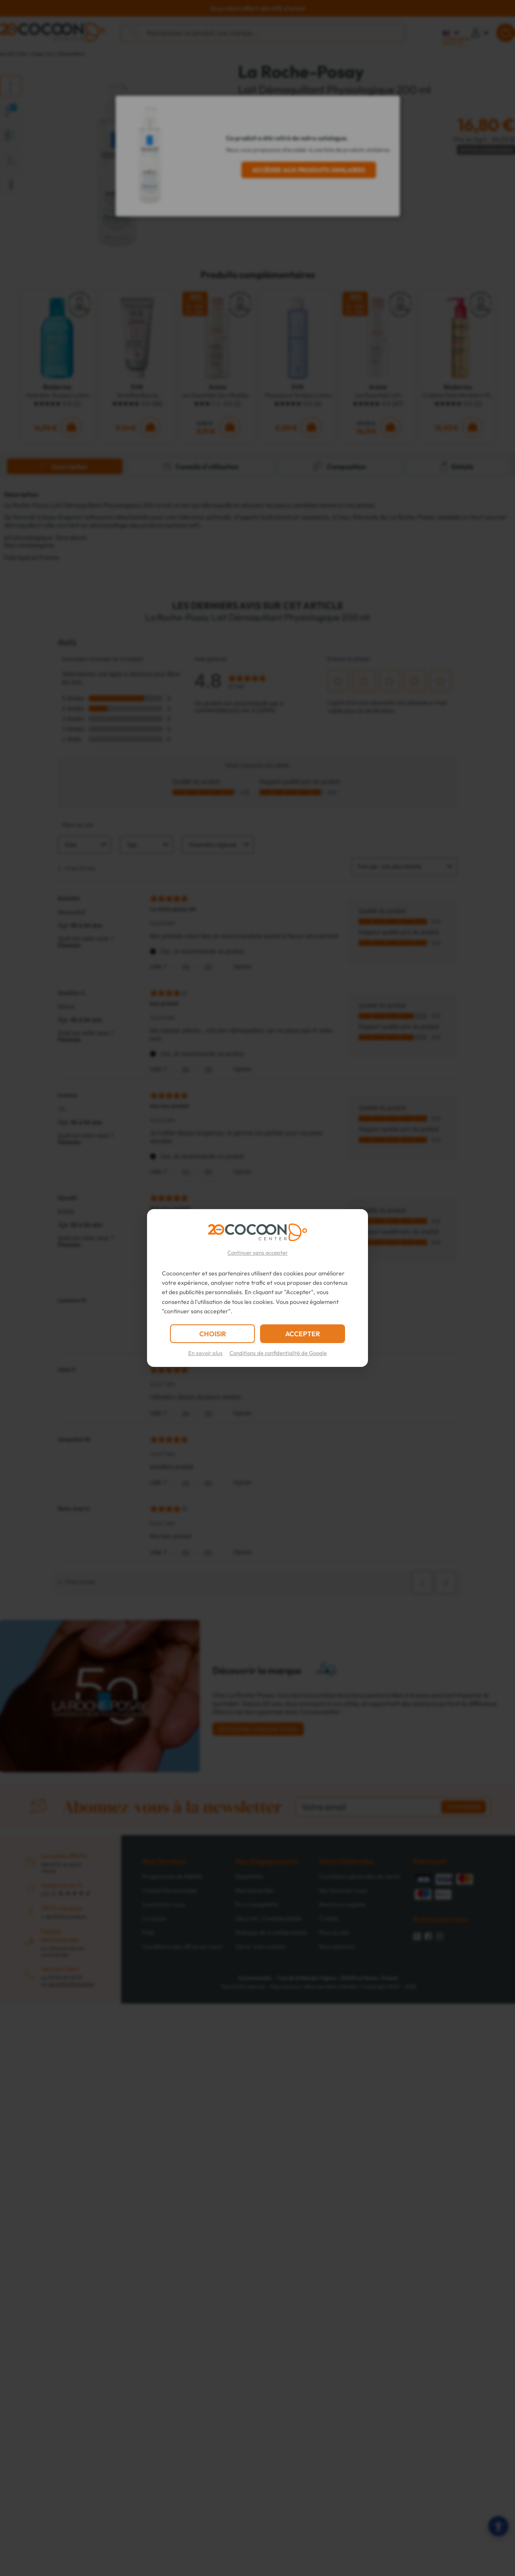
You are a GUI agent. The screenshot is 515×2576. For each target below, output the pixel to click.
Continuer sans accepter (257, 1252)
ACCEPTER (302, 1333)
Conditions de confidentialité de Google (278, 1352)
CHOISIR (212, 1333)
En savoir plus (205, 1352)
